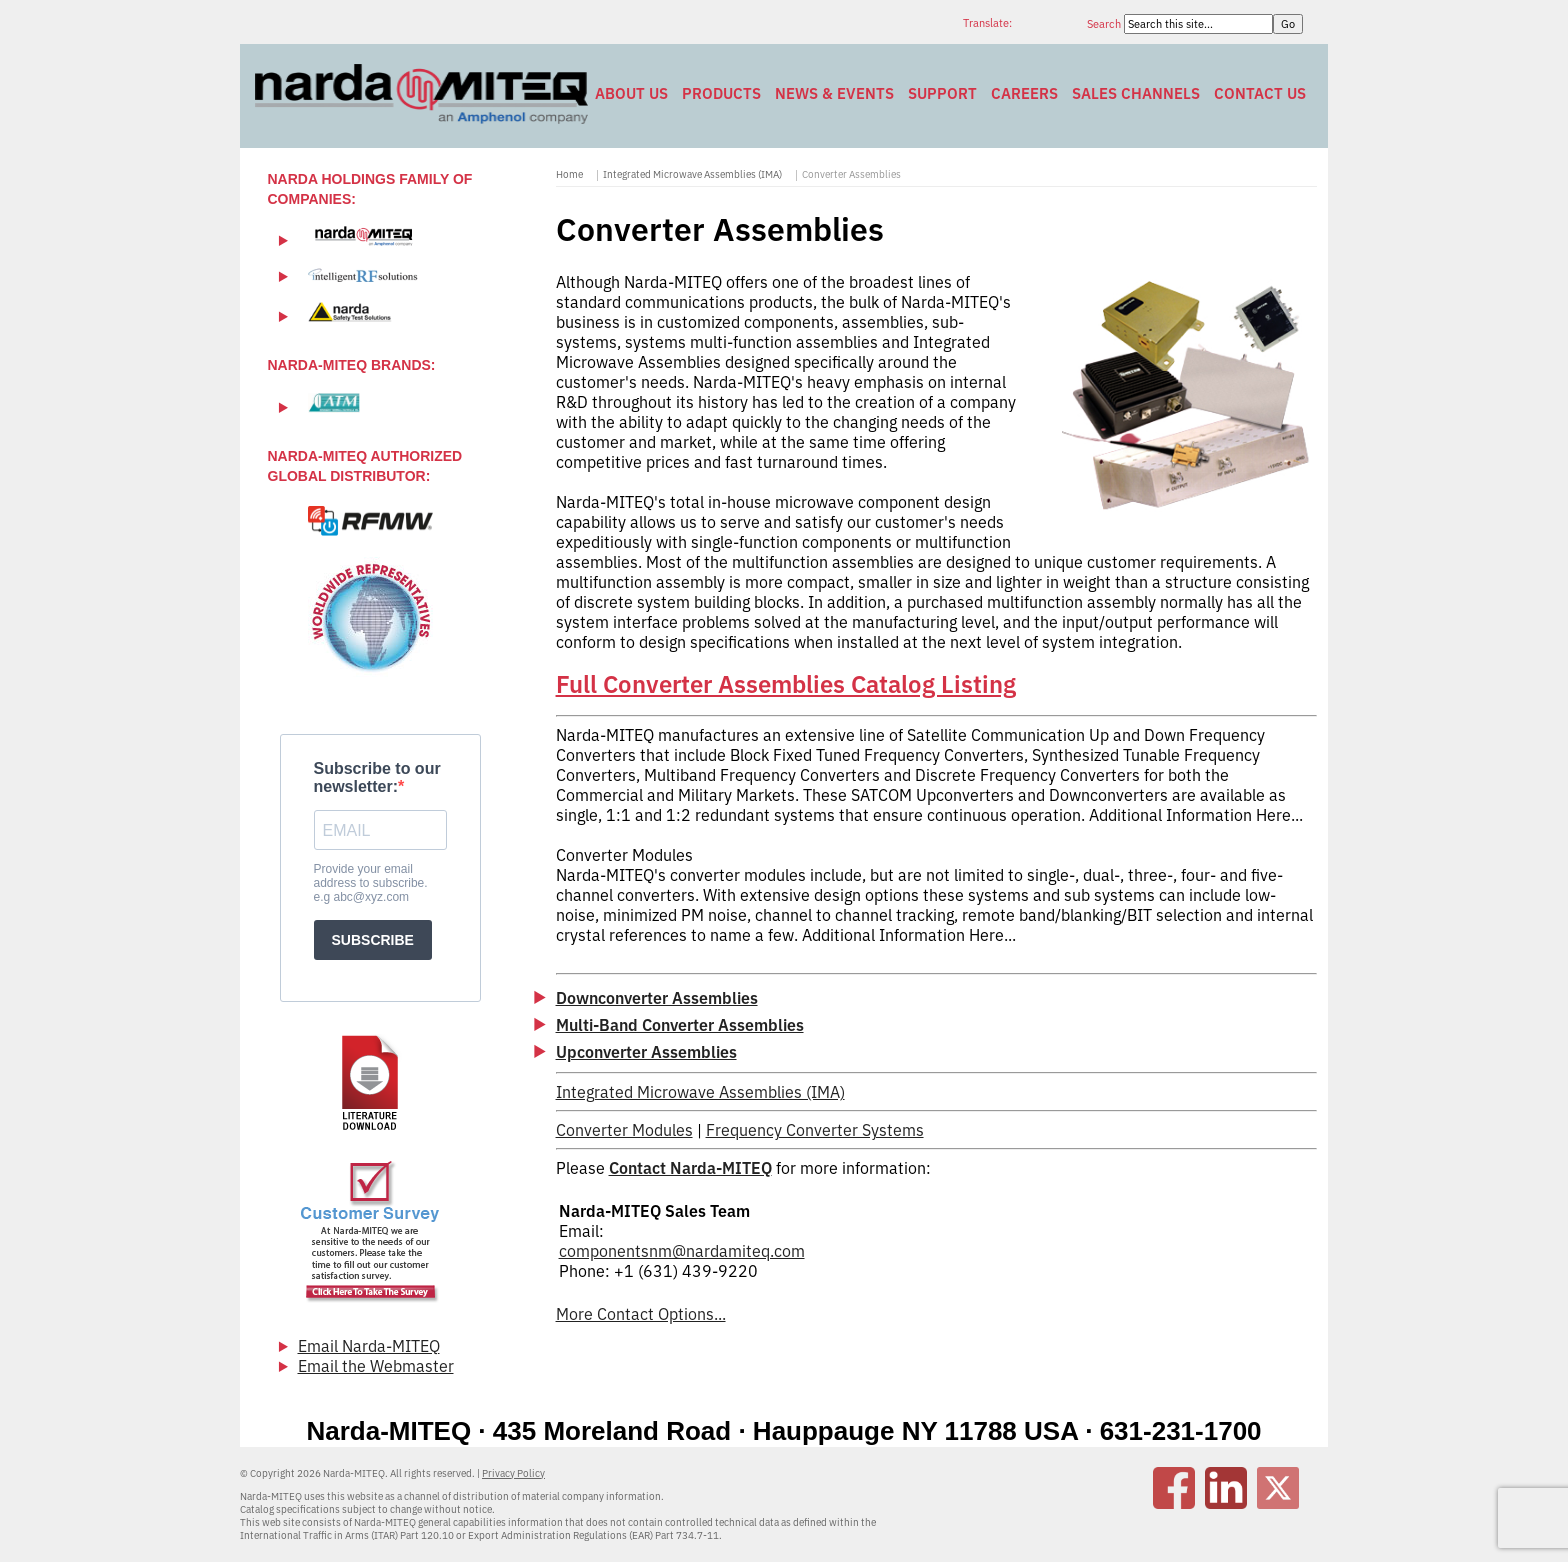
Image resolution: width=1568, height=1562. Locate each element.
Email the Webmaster (376, 1366)
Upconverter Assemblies (646, 1052)
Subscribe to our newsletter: (377, 777)
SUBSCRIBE (373, 940)
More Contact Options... (641, 1314)
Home (569, 174)
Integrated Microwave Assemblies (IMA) (692, 174)
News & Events (834, 93)
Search (1105, 24)
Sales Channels (1136, 93)
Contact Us (1260, 93)
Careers (1024, 93)
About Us (631, 93)
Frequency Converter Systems (815, 1130)
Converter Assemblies (851, 174)
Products (721, 93)
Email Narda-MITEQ (369, 1346)
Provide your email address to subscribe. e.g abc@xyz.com (371, 883)
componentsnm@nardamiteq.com (682, 1251)
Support (942, 93)
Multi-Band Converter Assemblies (680, 1025)
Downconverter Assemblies (657, 998)
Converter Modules (624, 1130)
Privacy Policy (513, 1473)
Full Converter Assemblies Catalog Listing (786, 684)
